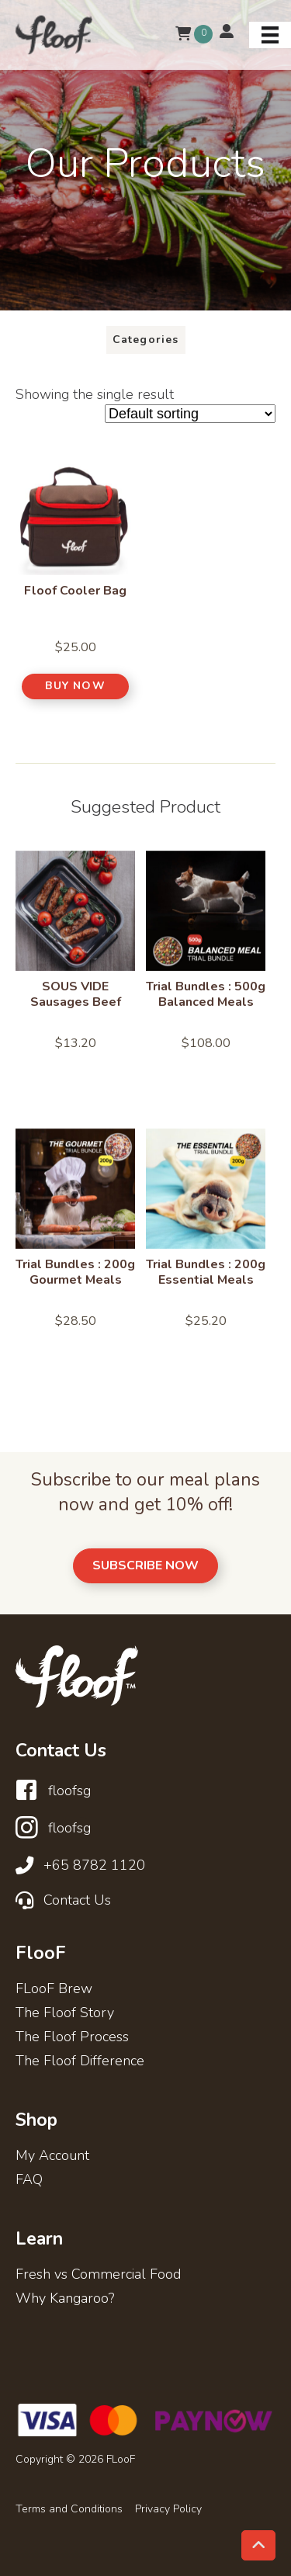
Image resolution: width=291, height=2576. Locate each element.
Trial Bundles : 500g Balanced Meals (205, 994)
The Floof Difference (80, 2062)
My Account (52, 2156)
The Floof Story (65, 2014)
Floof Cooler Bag (75, 590)
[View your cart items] (183, 34)
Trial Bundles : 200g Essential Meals (205, 1272)
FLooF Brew (54, 1989)
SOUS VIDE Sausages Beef (75, 994)
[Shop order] (190, 413)
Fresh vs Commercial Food (98, 2275)
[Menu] (270, 35)
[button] (76, 686)
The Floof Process (72, 2038)
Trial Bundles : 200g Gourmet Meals (75, 1272)
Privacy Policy (168, 2509)
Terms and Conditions (69, 2509)
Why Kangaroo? (65, 2299)
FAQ (29, 2180)
